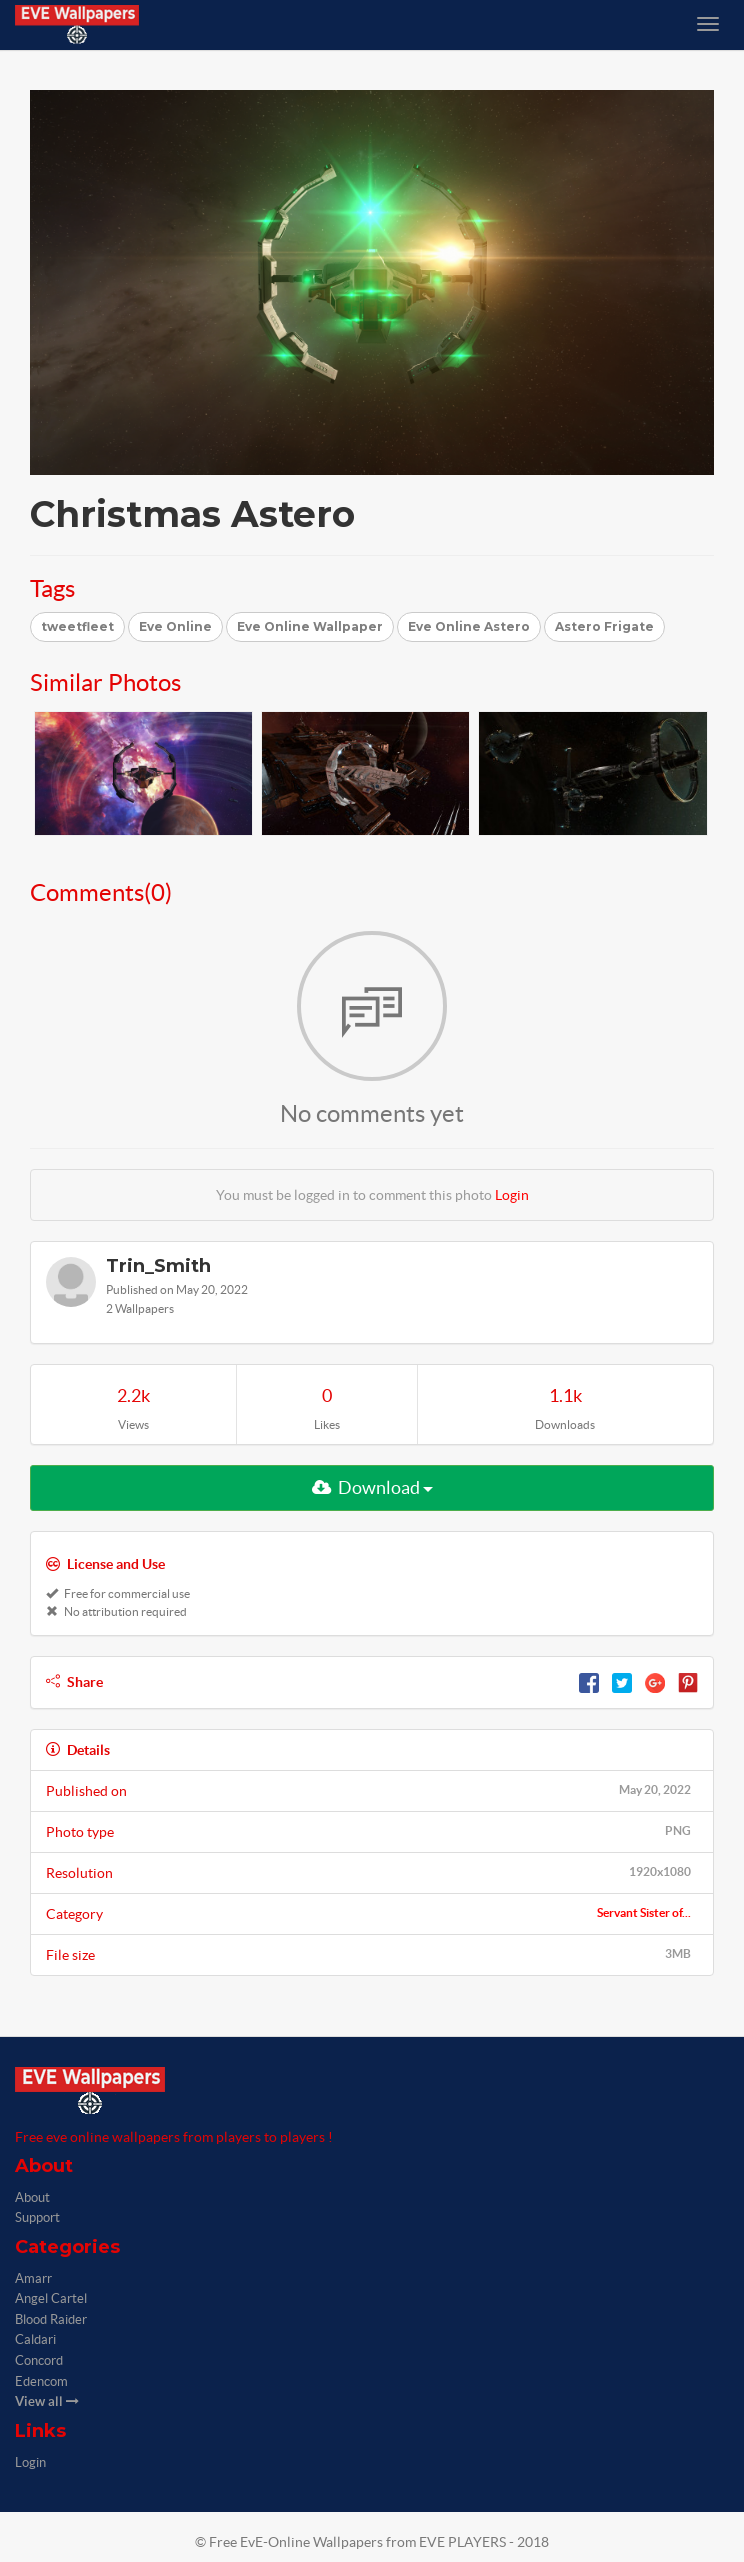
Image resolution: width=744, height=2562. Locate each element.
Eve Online (175, 626)
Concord (39, 2360)
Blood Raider (51, 2319)
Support (37, 2217)
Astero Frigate (604, 626)
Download (372, 1487)
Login (512, 1195)
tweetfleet (77, 626)
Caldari (35, 2339)
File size (372, 1954)
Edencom (41, 2381)
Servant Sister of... (644, 1912)
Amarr (33, 2278)
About (32, 2197)
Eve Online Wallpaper (310, 626)
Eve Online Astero (469, 626)
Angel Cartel (51, 2298)
